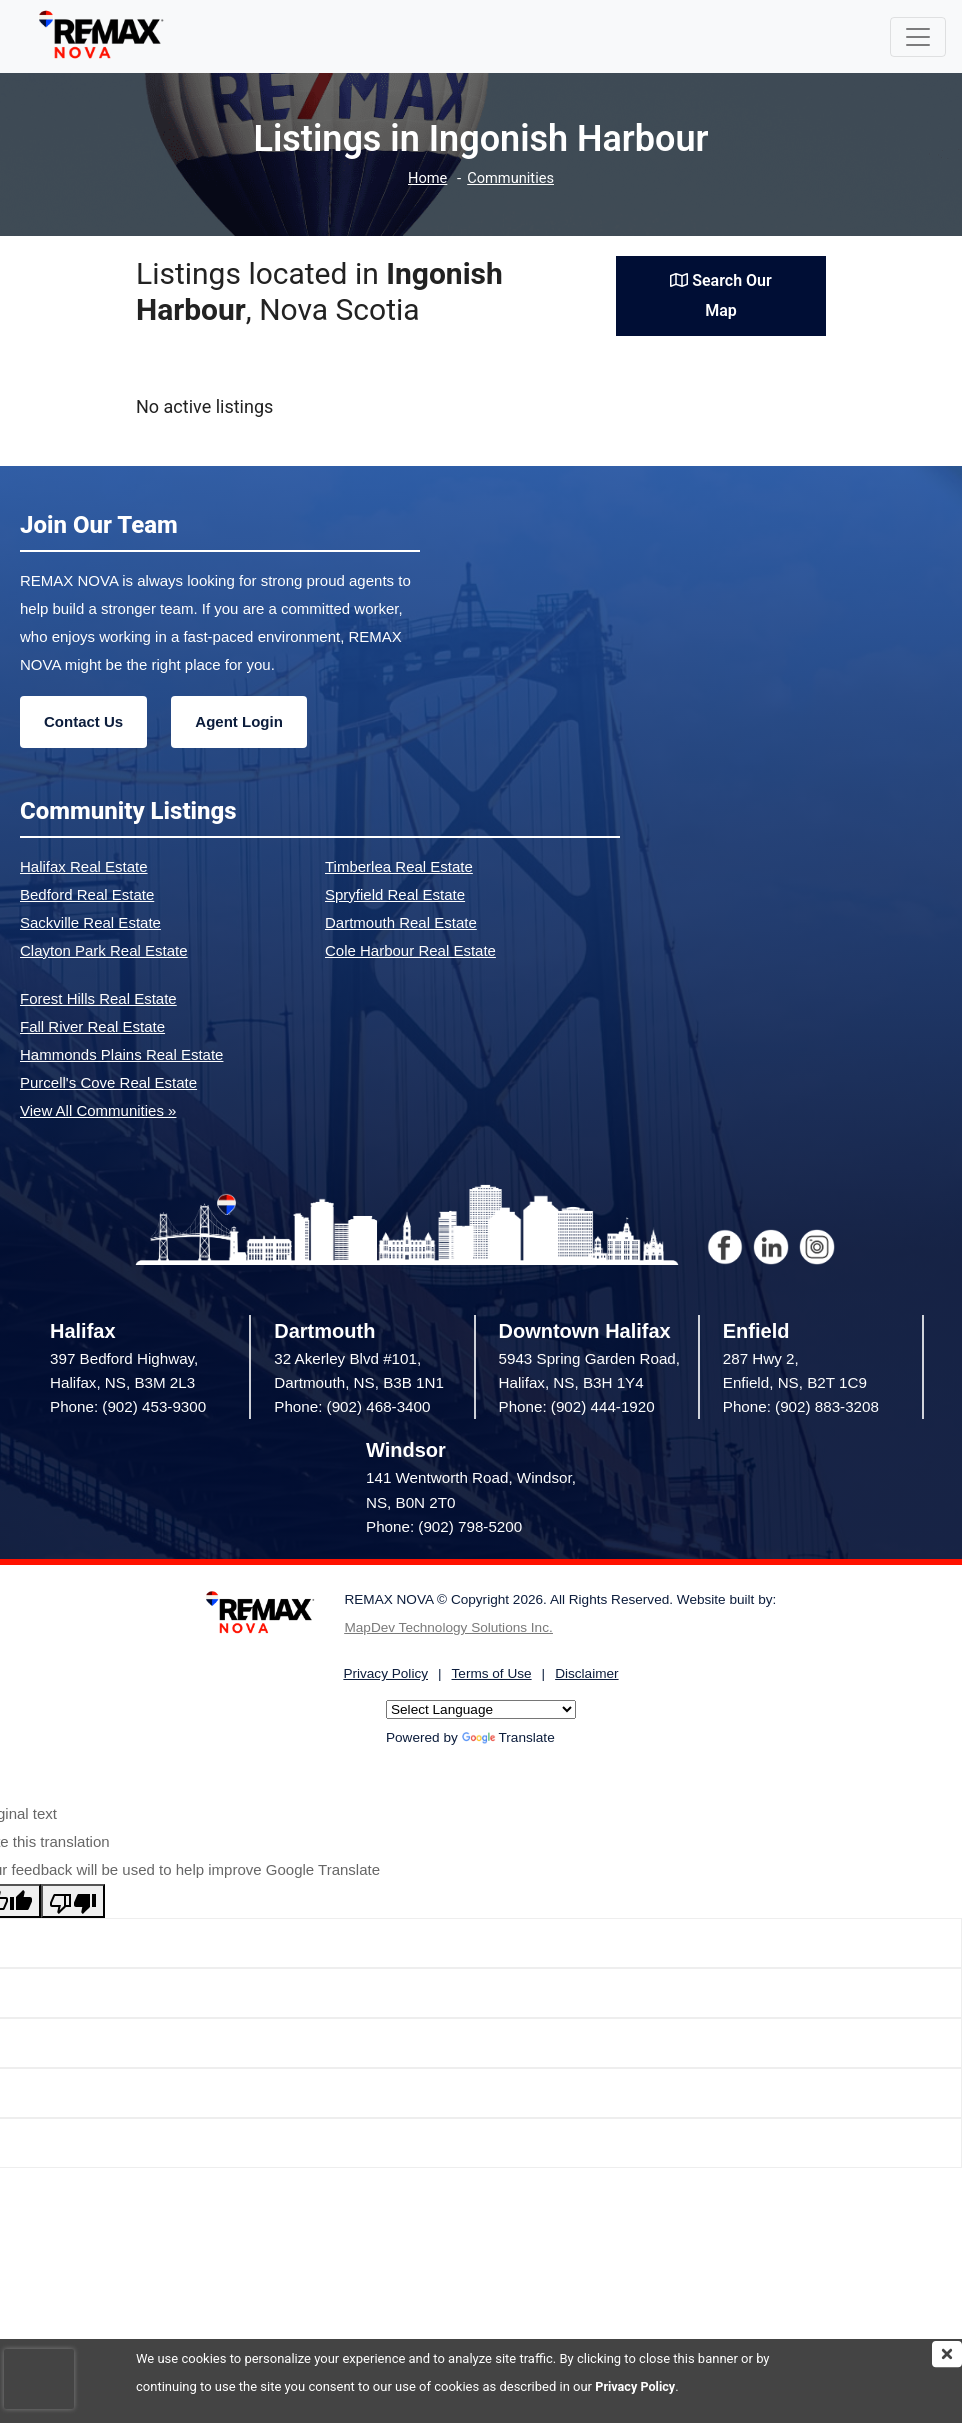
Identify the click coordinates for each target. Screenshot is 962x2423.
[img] (947, 2354)
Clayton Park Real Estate (104, 950)
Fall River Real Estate (92, 1026)
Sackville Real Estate (90, 922)
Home (426, 178)
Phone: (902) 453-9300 (128, 1406)
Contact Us (83, 721)
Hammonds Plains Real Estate (121, 1054)
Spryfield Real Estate (395, 894)
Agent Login (238, 721)
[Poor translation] (73, 1901)
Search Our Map (721, 295)
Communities (511, 178)
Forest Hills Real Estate (98, 998)
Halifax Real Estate (84, 866)
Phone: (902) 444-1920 (577, 1406)
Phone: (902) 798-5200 (444, 1526)
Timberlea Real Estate (399, 866)
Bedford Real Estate (87, 894)
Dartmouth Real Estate (401, 922)
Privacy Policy (636, 2386)
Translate (508, 1737)
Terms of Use (492, 1673)
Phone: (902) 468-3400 (352, 1406)
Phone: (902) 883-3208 (801, 1406)
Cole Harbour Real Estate (410, 950)
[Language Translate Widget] (481, 1709)
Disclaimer (586, 1673)
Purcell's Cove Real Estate (108, 1082)
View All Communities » (98, 1110)
